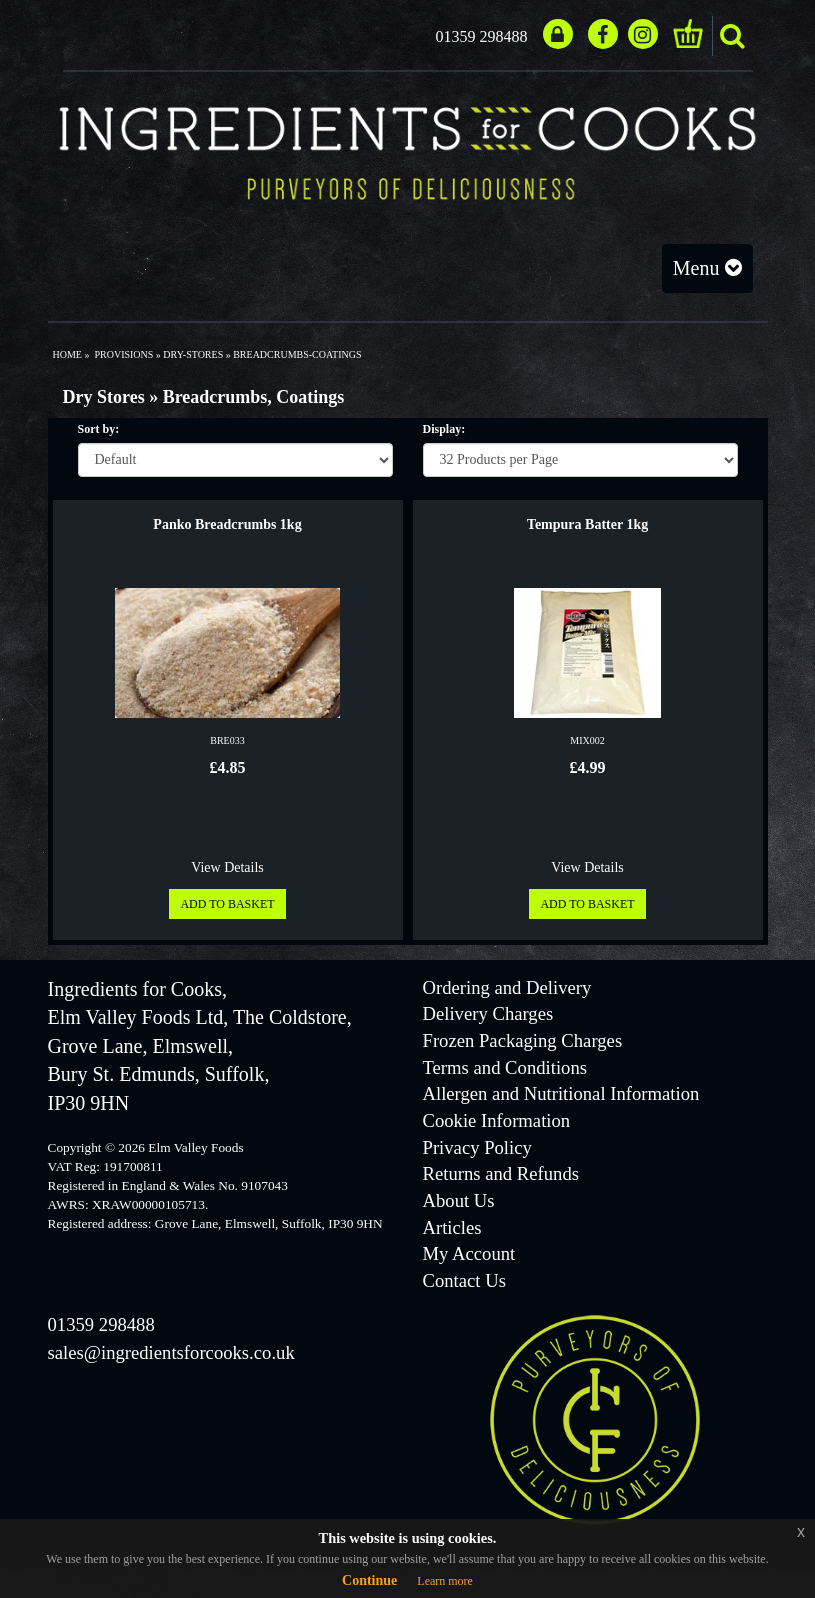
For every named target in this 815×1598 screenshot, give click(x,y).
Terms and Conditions (505, 1067)
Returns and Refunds (501, 1173)
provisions (123, 354)
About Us (459, 1200)
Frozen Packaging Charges (523, 1040)
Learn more (445, 1581)
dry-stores (193, 354)
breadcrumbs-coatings (297, 354)
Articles (452, 1227)
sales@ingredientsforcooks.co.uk (171, 1352)
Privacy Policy (477, 1147)
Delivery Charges (488, 1013)
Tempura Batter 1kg (587, 524)
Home (67, 354)
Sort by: (99, 429)
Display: (444, 429)
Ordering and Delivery (507, 987)
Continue (369, 1580)
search (732, 36)
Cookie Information (497, 1120)
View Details (227, 867)
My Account (469, 1253)
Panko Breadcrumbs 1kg (227, 524)
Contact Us (464, 1280)
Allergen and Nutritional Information (561, 1093)
